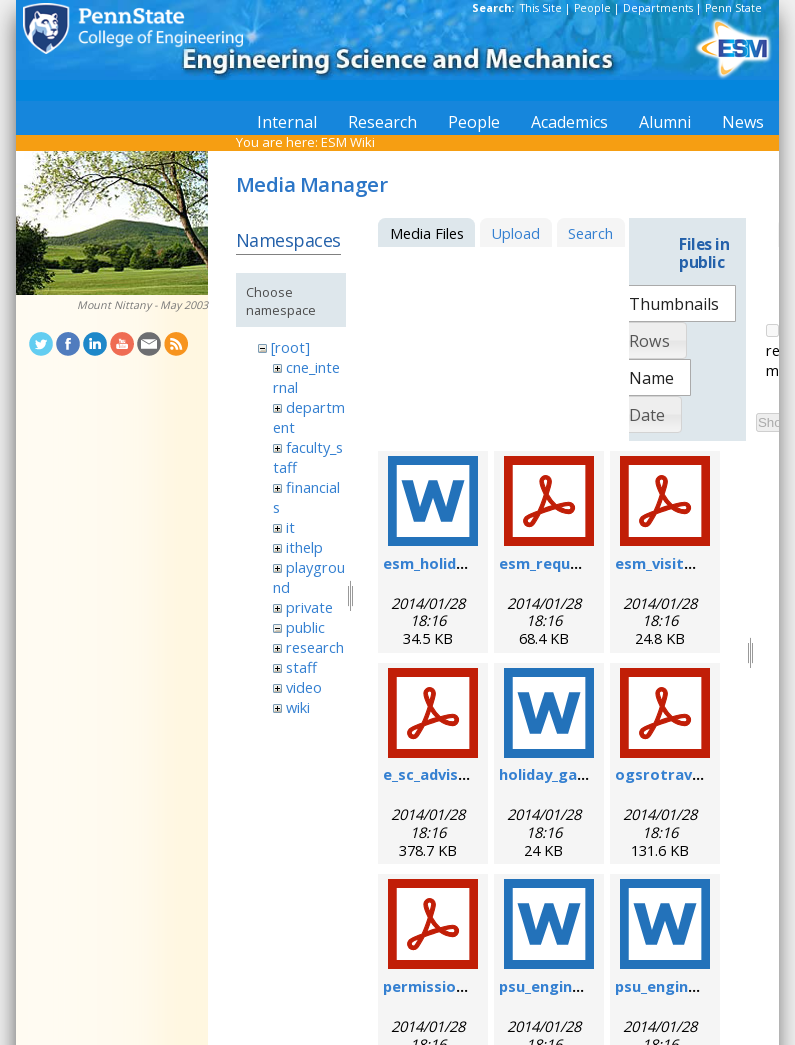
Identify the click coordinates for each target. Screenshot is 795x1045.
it (290, 527)
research (315, 647)
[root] (290, 347)
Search (590, 233)
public (305, 627)
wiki (298, 707)
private (309, 607)
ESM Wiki (348, 142)
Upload (515, 233)
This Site (541, 8)
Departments (658, 8)
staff (301, 667)
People (592, 8)
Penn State (733, 8)
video (304, 687)
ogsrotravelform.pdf (693, 774)
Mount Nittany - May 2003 (142, 305)
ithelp (304, 547)
